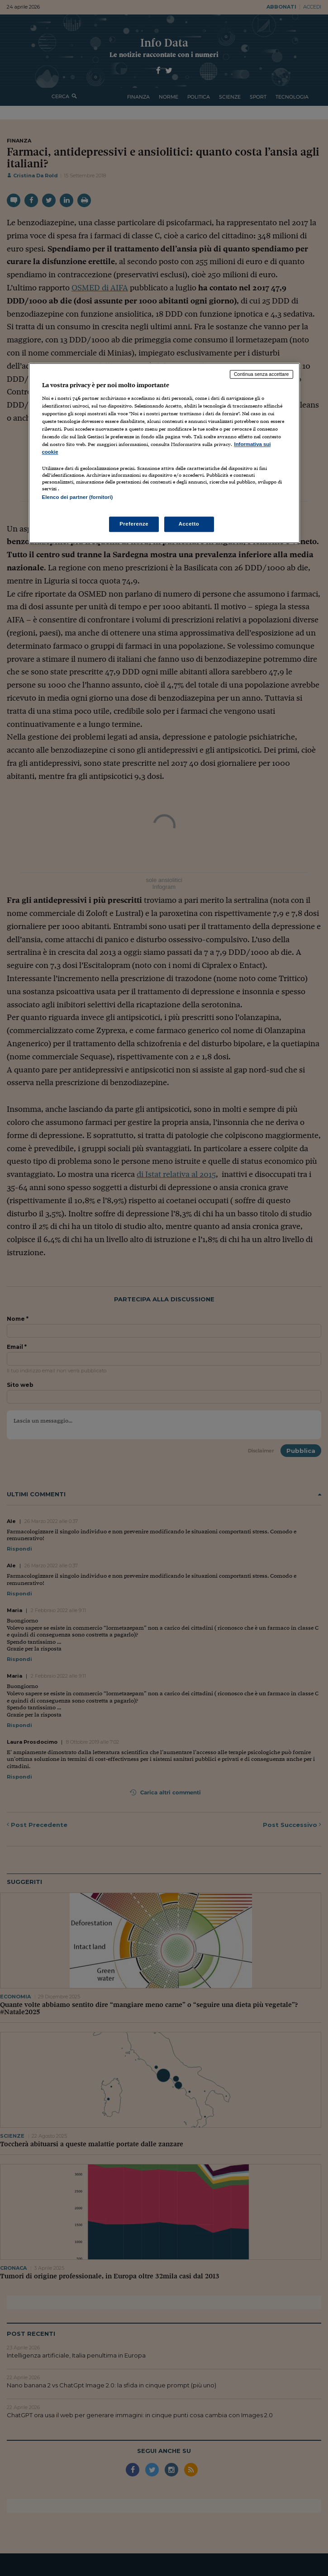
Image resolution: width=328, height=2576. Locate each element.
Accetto (189, 524)
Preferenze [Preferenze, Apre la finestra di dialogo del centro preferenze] (133, 524)
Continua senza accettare (261, 374)
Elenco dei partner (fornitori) (77, 497)
